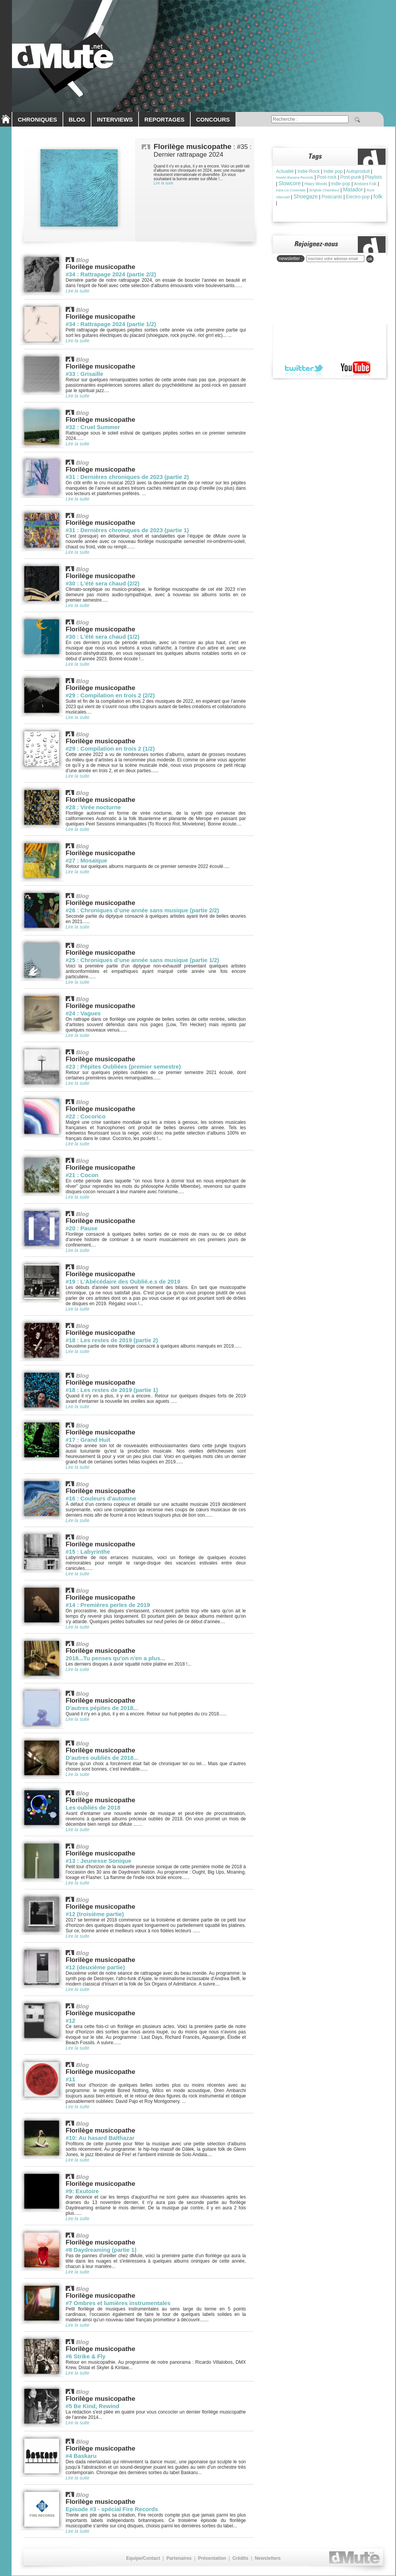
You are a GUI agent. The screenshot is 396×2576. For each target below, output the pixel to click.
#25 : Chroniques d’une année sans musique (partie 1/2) (142, 960)
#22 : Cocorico (85, 1116)
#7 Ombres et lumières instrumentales (118, 2303)
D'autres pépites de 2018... (102, 1708)
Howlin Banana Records (294, 177)
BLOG (77, 119)
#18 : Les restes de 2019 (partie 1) (112, 1390)
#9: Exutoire (82, 2191)
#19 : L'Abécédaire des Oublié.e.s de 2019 (123, 1281)
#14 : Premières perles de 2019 (108, 1605)
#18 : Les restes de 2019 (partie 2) (112, 1340)
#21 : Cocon (82, 1175)
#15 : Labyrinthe (88, 1551)
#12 (70, 2020)
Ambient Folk (365, 184)
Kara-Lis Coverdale (291, 190)
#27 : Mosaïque (86, 860)
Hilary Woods (316, 184)
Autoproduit (358, 171)
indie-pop (340, 183)
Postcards (332, 197)
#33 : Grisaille (84, 373)
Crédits (240, 2558)
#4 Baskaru (81, 2456)
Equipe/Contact (143, 2558)
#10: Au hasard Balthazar (100, 2138)
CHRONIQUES (37, 119)
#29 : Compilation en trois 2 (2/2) (110, 695)
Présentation (212, 2558)
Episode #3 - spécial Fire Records (112, 2509)
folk (378, 196)
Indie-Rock (309, 171)
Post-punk (350, 177)
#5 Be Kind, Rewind (92, 2406)
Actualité (285, 171)
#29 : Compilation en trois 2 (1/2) (110, 748)
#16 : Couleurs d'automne (101, 1498)
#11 (70, 2079)
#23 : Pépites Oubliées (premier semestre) (123, 1066)
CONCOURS (213, 119)
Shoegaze (305, 196)
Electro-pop (357, 197)
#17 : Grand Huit (88, 1439)
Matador (353, 189)
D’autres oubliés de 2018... (102, 1757)
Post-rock (327, 177)
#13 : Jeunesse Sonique (98, 1860)
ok (369, 259)
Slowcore (289, 183)
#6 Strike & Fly (85, 2356)
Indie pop (332, 171)
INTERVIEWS (115, 119)
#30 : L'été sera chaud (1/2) (102, 636)
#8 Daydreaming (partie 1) (101, 2249)
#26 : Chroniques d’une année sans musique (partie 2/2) (142, 910)
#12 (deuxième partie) (95, 1967)
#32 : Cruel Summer (93, 427)
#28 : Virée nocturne (93, 807)
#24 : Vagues (83, 1013)
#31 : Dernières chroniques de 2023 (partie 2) (127, 477)
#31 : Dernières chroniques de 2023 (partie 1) (127, 530)
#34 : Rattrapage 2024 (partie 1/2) (111, 324)
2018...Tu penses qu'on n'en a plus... (115, 1658)
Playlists (373, 177)
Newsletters (268, 2558)
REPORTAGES (164, 119)
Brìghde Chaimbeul (324, 190)
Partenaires (178, 2558)
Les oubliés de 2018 (93, 1807)
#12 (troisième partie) (95, 1914)
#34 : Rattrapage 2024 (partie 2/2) (111, 274)
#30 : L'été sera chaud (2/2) (102, 583)
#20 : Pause (82, 1228)
